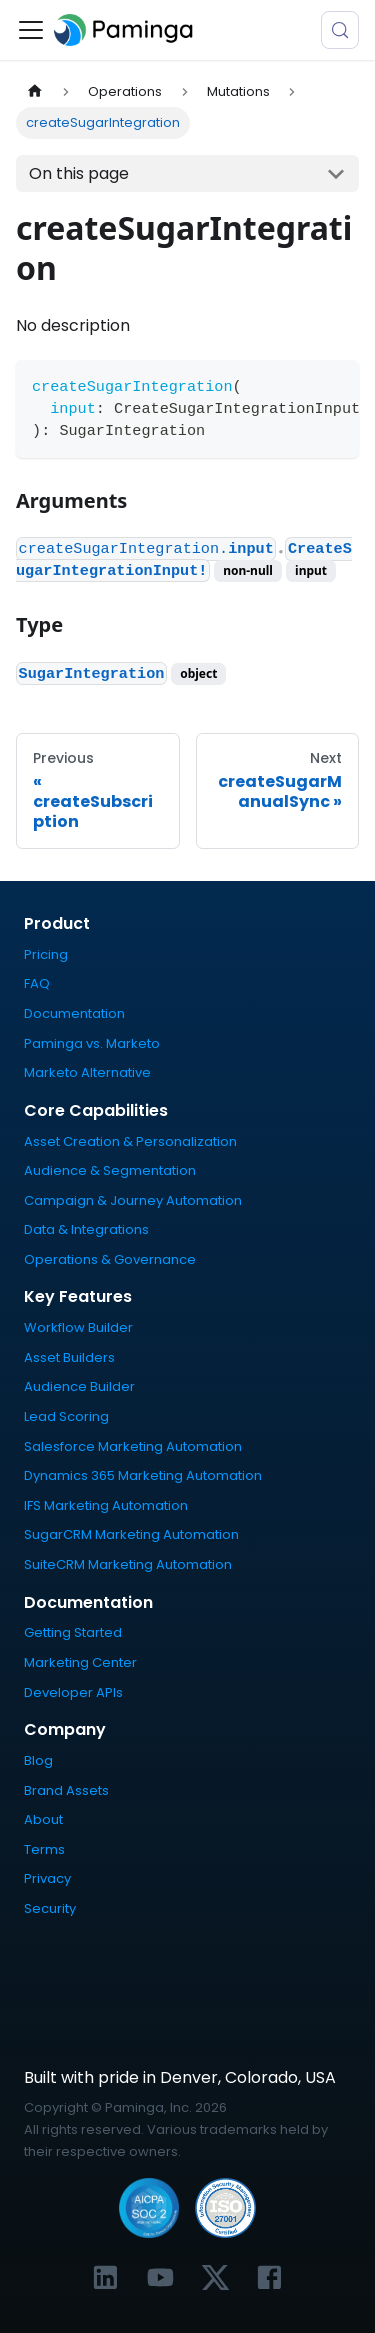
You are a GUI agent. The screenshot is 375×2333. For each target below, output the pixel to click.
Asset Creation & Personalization (130, 1141)
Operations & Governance (110, 1259)
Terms (44, 1849)
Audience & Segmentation (110, 1170)
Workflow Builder (78, 1327)
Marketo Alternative (87, 1072)
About (43, 1819)
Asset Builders (69, 1357)
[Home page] (35, 91)
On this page (79, 173)
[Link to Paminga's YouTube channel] (160, 2277)
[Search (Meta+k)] (340, 30)
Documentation (74, 1013)
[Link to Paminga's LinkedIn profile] (105, 2277)
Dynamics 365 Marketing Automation (143, 1475)
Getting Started (73, 1632)
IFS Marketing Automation (106, 1505)
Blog (38, 1760)
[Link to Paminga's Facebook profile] (269, 2277)
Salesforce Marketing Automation (133, 1446)
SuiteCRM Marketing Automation (128, 1564)
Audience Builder (79, 1386)
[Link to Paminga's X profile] (215, 2277)
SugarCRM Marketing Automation (131, 1534)
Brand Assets (66, 1790)
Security (50, 1908)
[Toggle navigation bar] (31, 30)
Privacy (47, 1878)
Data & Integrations (86, 1229)
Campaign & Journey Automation (133, 1200)
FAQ (37, 983)
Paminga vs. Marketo (92, 1043)
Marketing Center (80, 1662)
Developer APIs (73, 1692)
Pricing (46, 954)
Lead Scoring (66, 1416)
